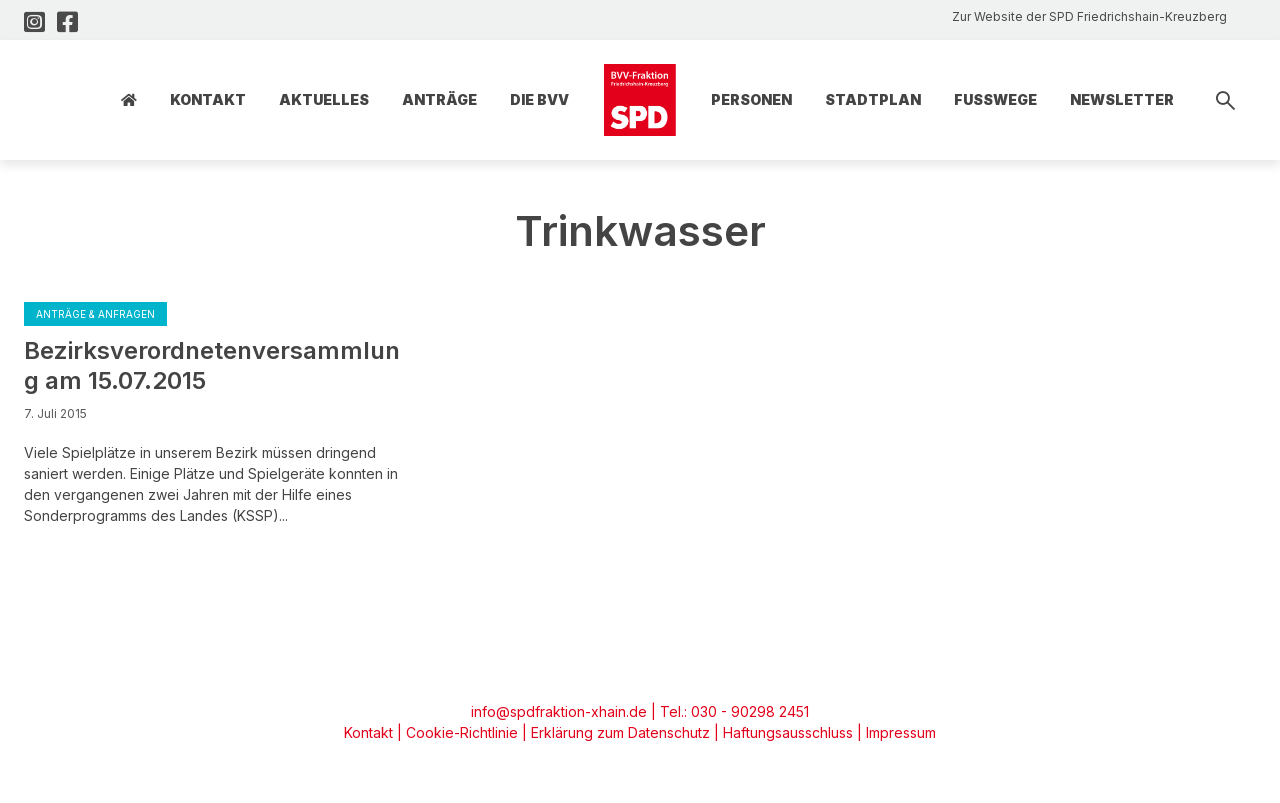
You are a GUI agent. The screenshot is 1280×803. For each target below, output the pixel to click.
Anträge (439, 99)
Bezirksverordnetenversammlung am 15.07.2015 (212, 365)
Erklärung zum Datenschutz (620, 732)
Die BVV (539, 99)
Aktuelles (324, 99)
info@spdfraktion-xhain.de (559, 711)
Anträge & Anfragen (95, 314)
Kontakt (208, 99)
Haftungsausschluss (788, 732)
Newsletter (1122, 99)
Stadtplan (873, 99)
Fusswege (995, 99)
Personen (751, 99)
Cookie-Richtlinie (462, 732)
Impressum (901, 732)
